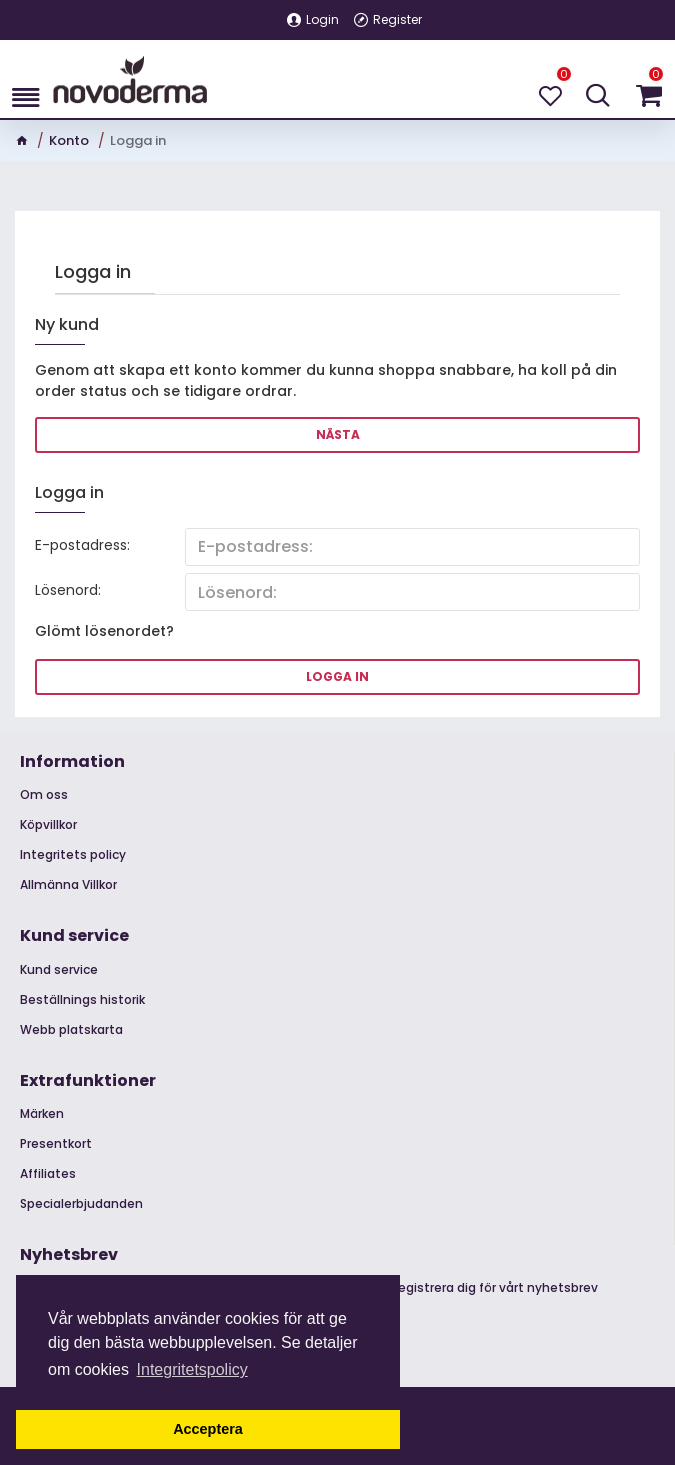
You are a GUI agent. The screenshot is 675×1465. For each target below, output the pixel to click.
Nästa (338, 434)
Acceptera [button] (208, 1429)
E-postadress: (82, 545)
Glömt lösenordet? (104, 632)
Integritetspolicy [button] (192, 1369)
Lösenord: (68, 591)
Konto (69, 140)
